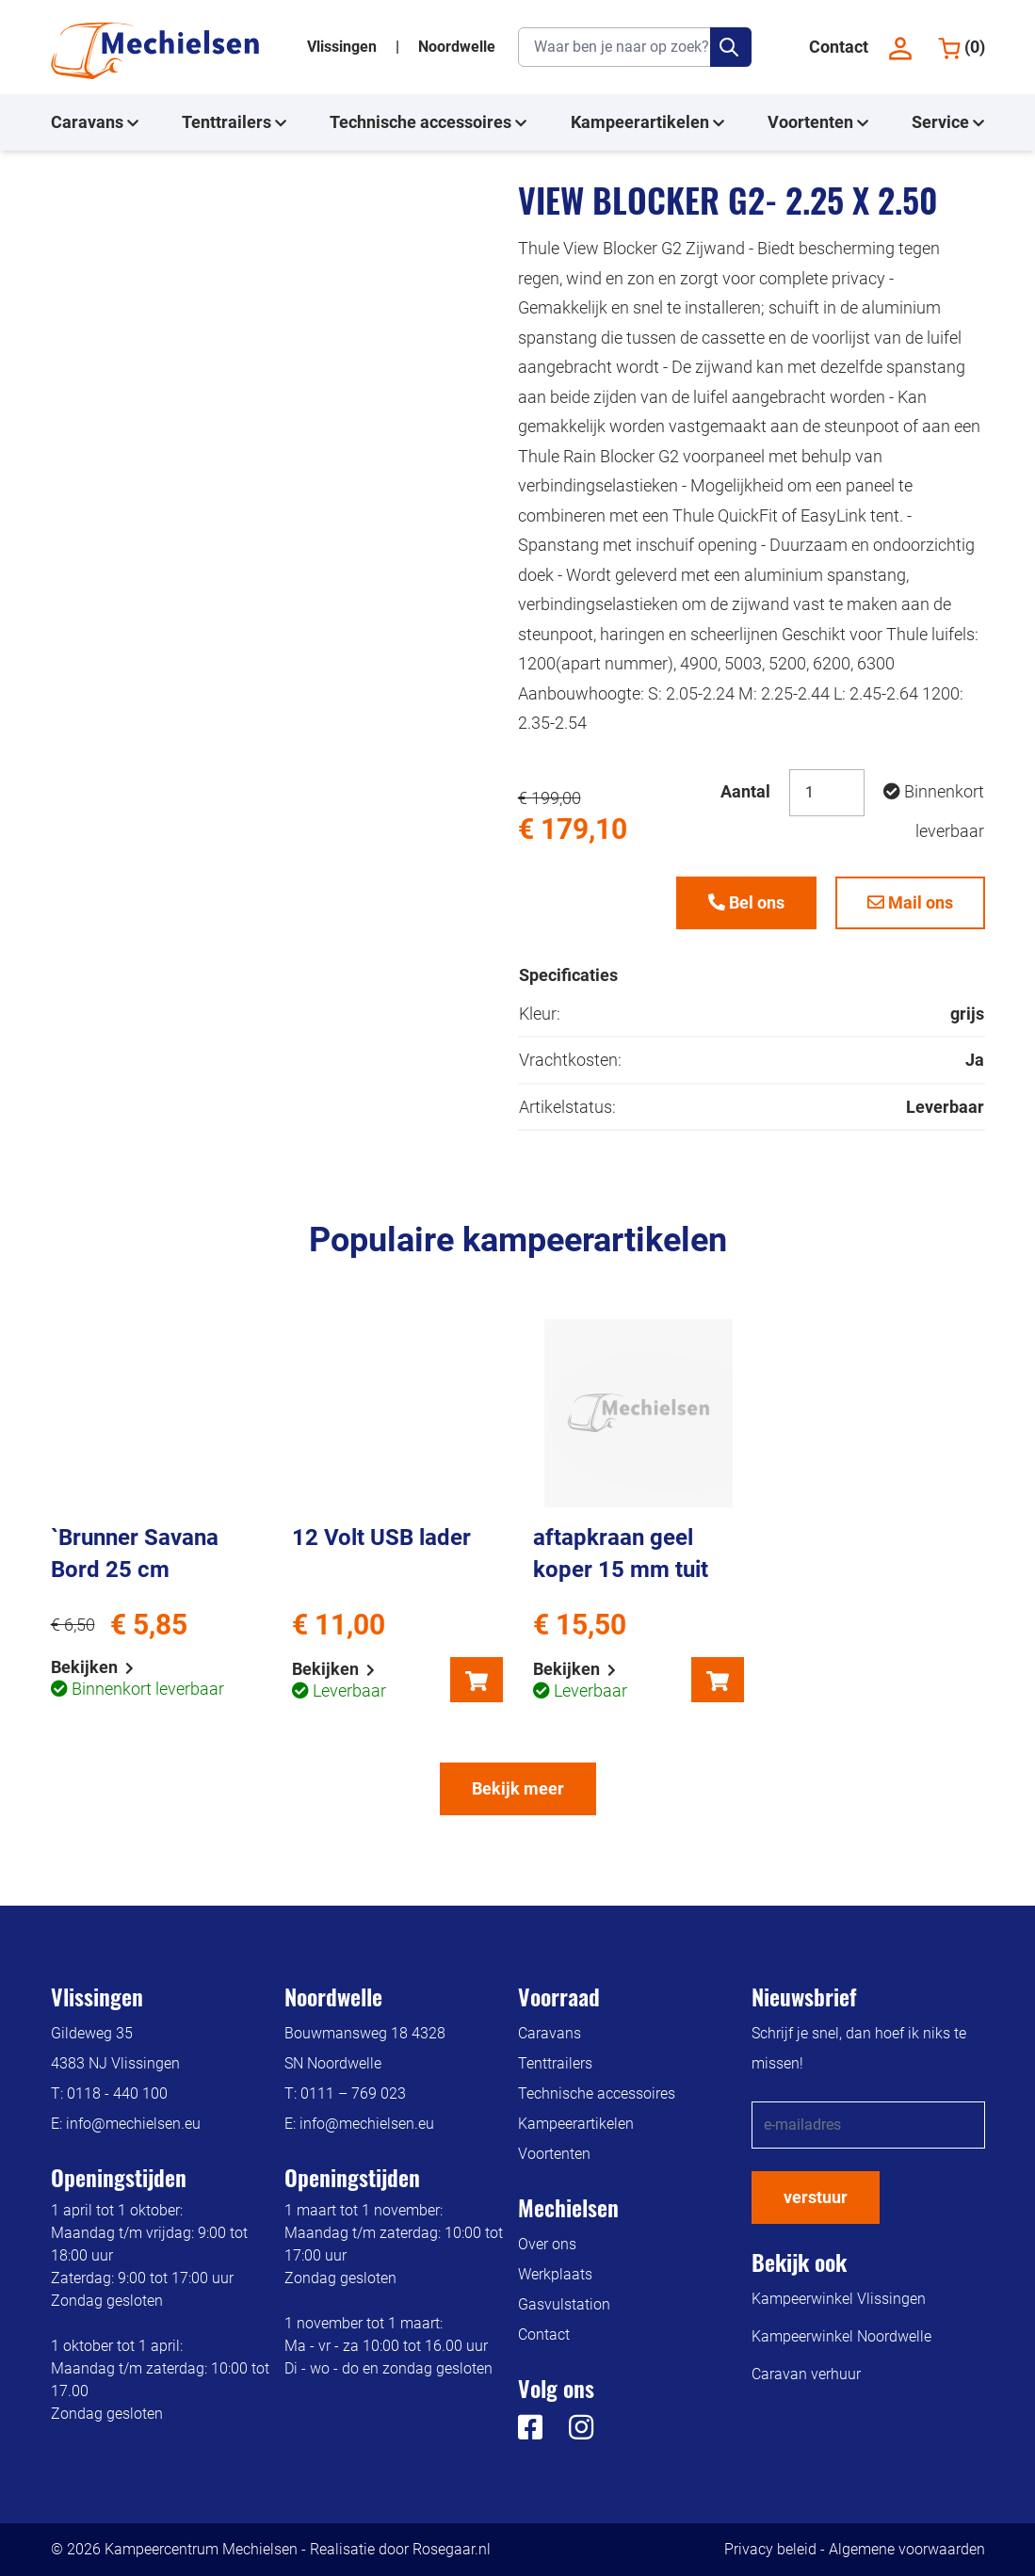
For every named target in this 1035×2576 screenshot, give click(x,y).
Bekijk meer (518, 1788)
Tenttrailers (234, 122)
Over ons (547, 2244)
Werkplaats (555, 2274)
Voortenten (818, 122)
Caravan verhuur (806, 2374)
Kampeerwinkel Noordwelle (841, 2336)
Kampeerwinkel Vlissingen (839, 2299)
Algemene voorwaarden (907, 2549)
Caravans (94, 122)
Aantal (745, 791)
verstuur (816, 2197)
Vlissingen (343, 47)
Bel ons (746, 902)
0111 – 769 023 (353, 2093)
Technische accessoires (428, 122)
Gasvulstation (564, 2304)
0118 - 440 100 (117, 2093)
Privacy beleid (770, 2549)
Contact (838, 46)
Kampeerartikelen (647, 122)
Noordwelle (456, 47)
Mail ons (910, 902)
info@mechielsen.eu (133, 2124)
